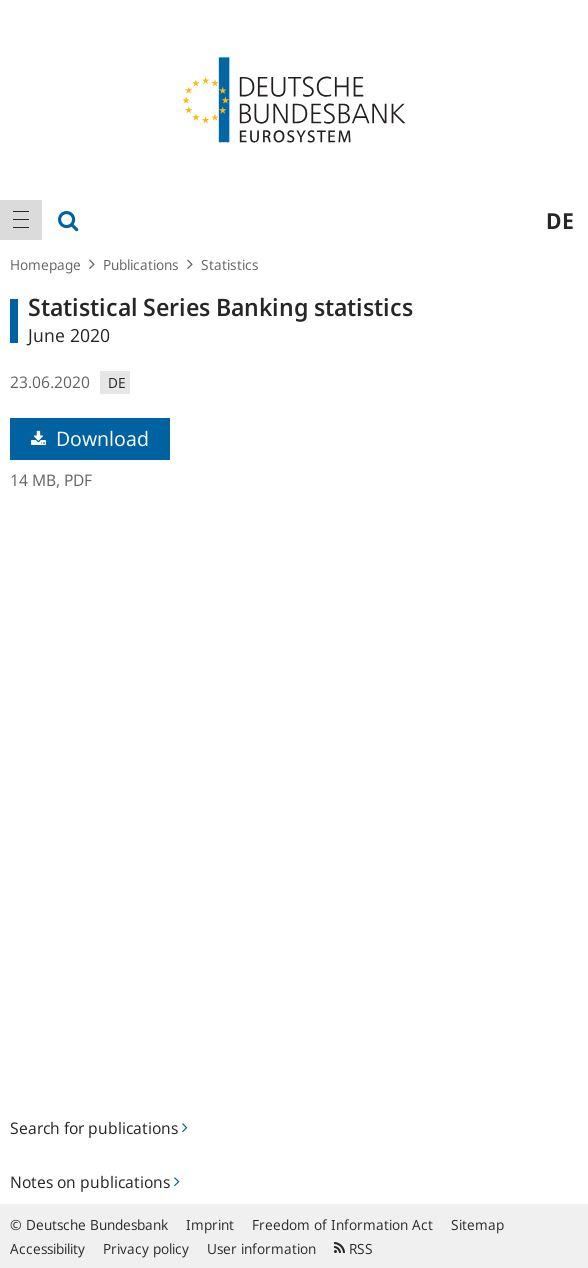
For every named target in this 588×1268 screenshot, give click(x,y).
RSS (353, 1248)
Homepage (45, 264)
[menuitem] (21, 220)
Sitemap (477, 1224)
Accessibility (47, 1248)
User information (261, 1248)
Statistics (230, 264)
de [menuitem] (560, 220)
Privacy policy (146, 1248)
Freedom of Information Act (342, 1224)
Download (90, 438)
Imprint (210, 1224)
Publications (141, 264)
